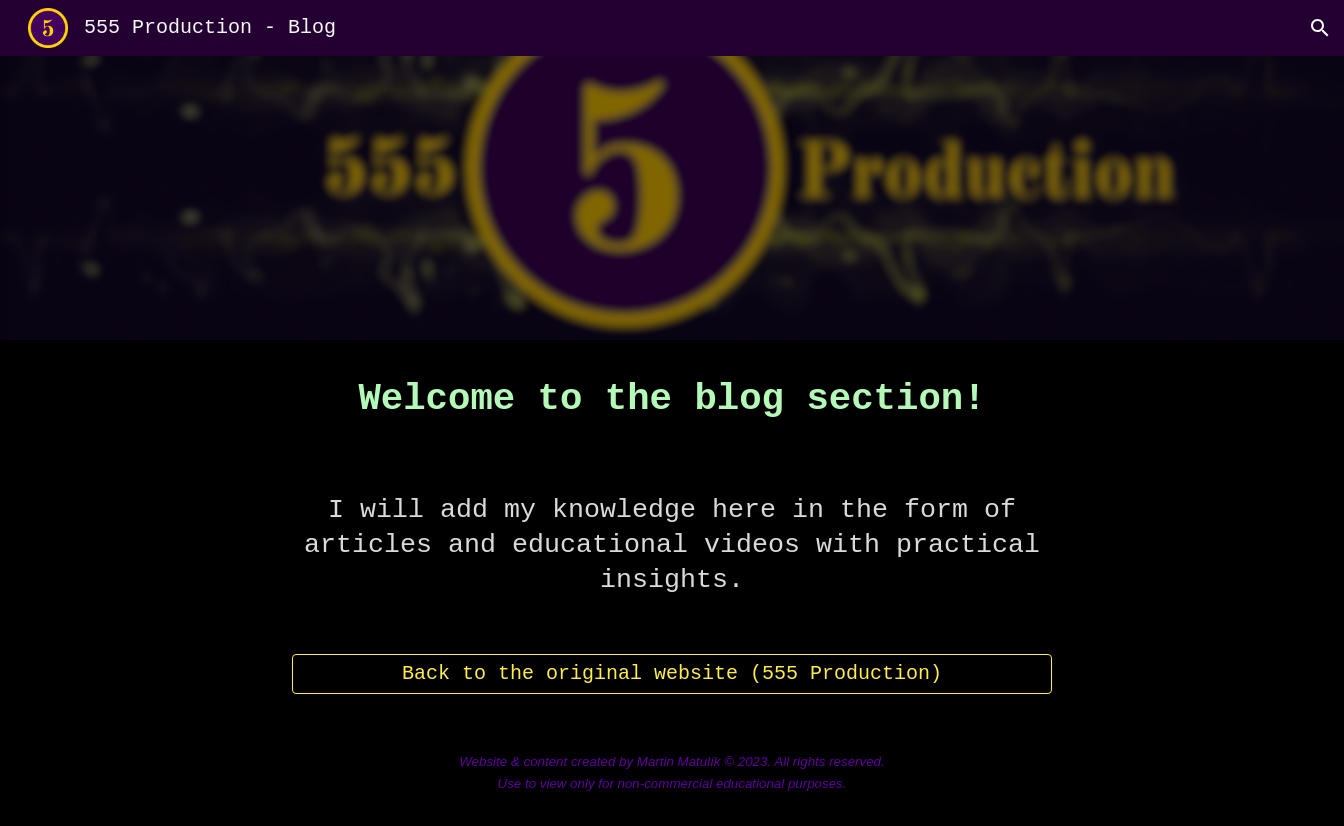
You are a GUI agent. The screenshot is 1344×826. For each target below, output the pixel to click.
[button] (1320, 28)
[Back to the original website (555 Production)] (672, 673)
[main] (672, 400)
